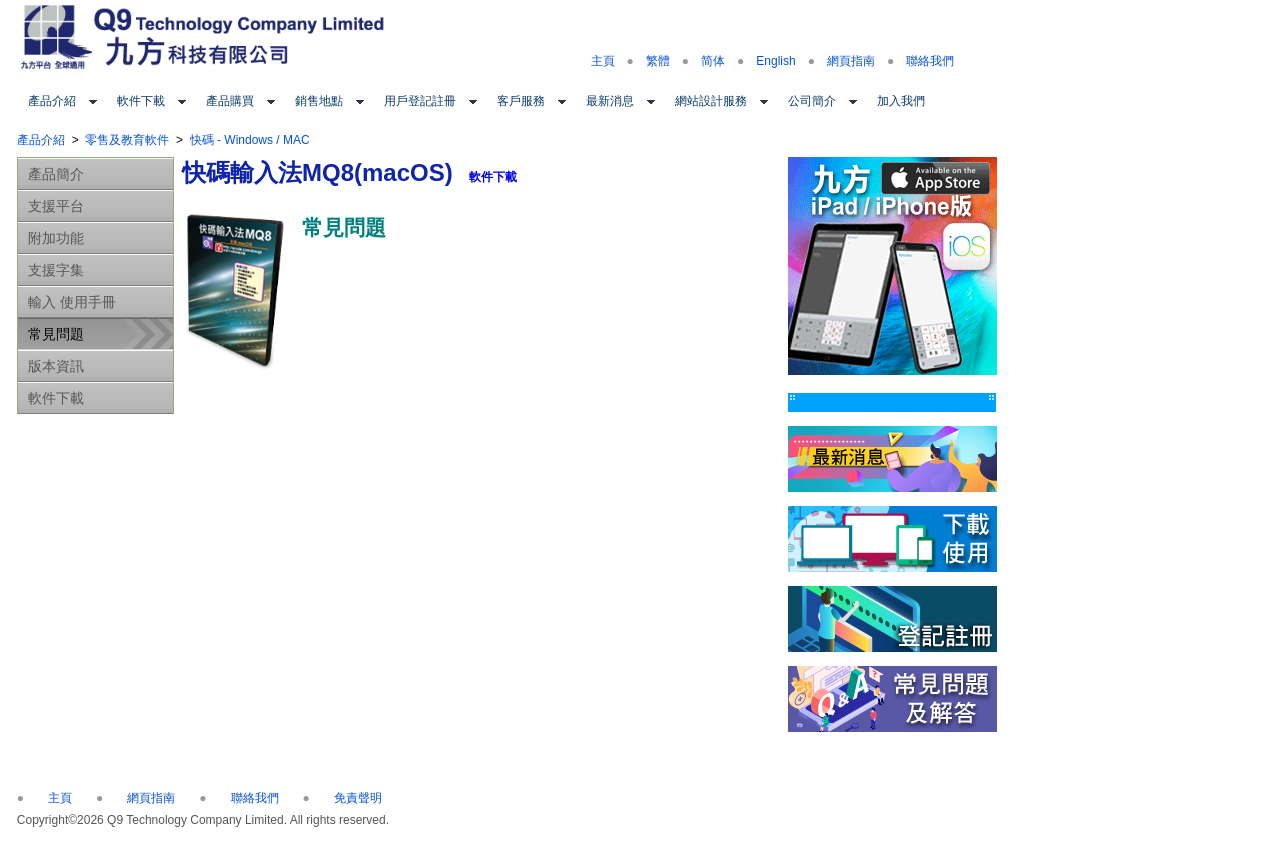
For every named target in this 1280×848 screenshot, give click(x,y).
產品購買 (230, 101)
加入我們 (901, 101)
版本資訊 (56, 366)
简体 (713, 61)
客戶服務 (521, 101)
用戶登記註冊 (420, 101)
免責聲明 (358, 798)
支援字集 (56, 270)
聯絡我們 (930, 61)
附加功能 (56, 238)
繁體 (658, 61)
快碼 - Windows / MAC (250, 140)
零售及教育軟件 (127, 140)
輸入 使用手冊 (72, 302)
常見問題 (56, 334)
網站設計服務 (711, 101)
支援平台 (56, 206)
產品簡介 (56, 174)
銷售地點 (319, 101)
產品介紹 (52, 101)
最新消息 (610, 101)
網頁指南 (851, 61)
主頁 (603, 61)
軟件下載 (141, 101)
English (775, 61)
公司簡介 (812, 101)
